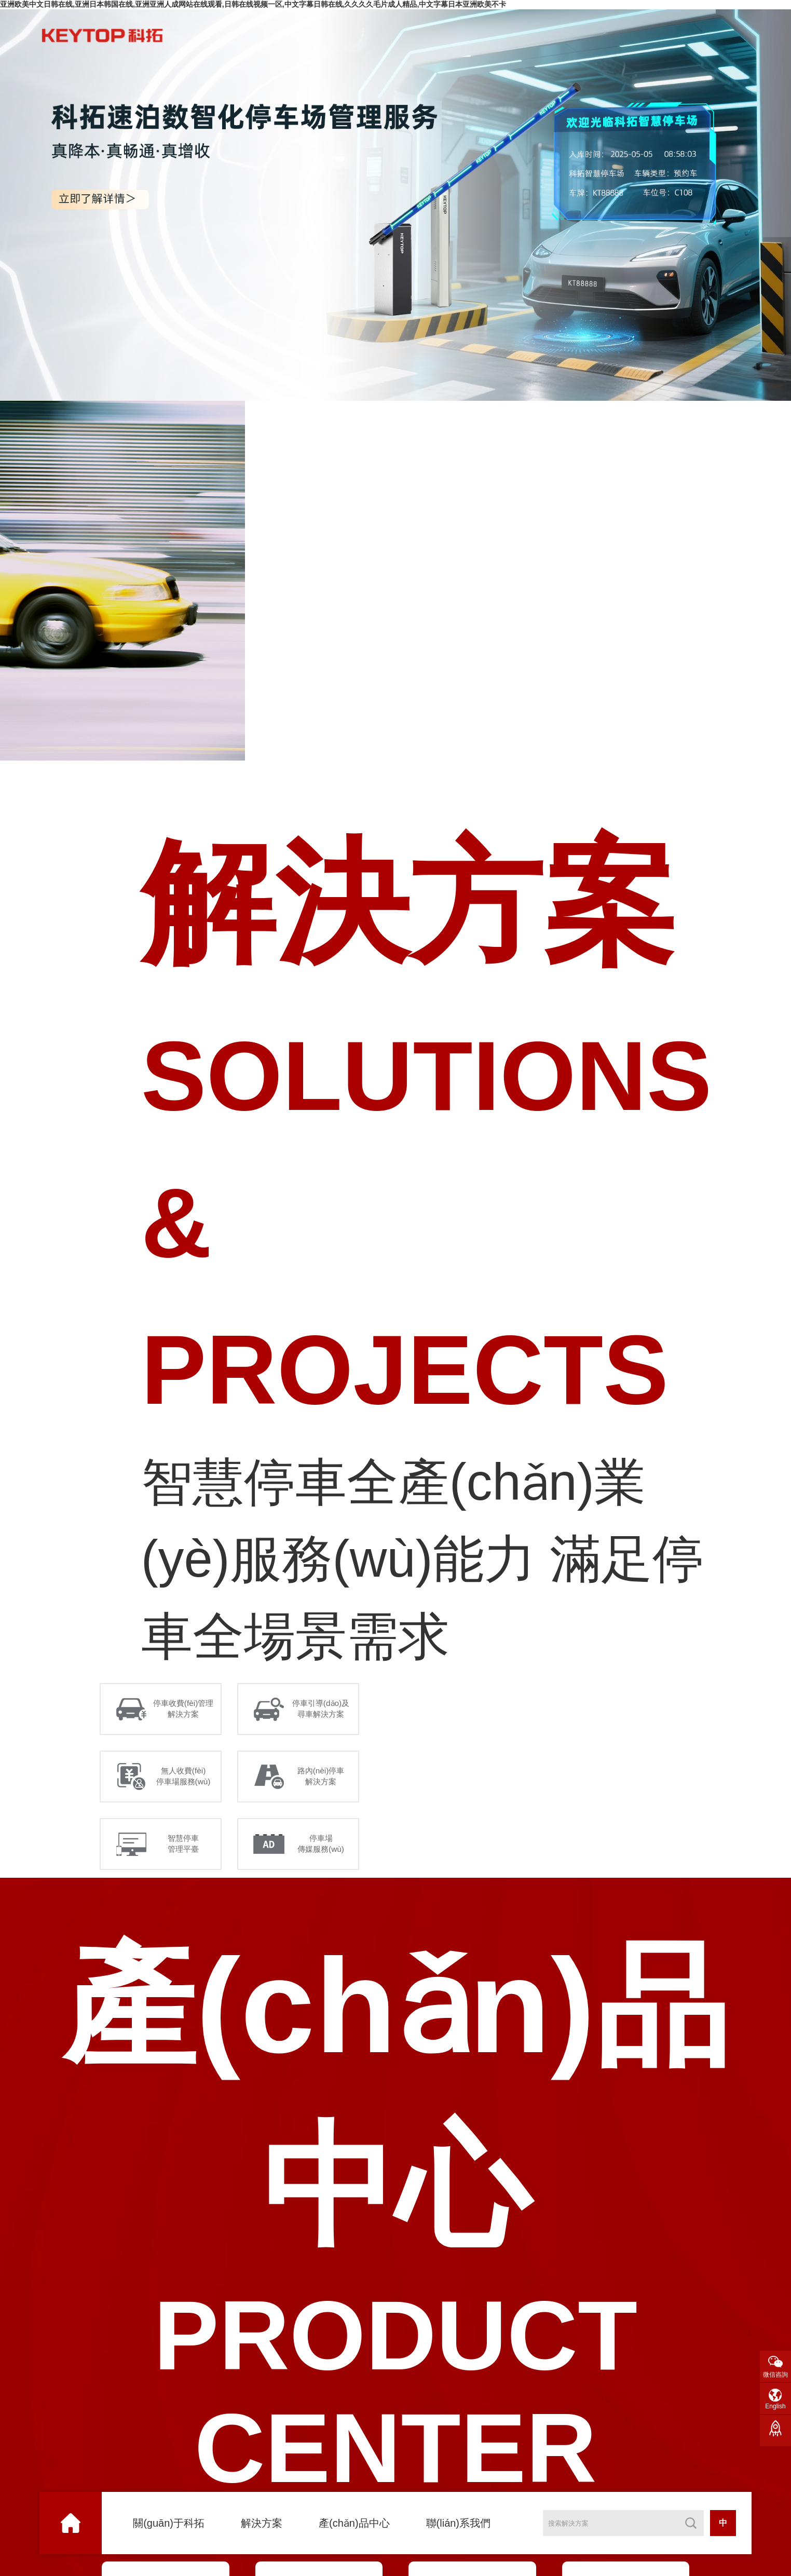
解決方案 (261, 2523)
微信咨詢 (775, 2374)
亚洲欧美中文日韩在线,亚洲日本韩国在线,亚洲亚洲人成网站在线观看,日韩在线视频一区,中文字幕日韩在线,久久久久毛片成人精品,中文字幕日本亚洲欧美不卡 (253, 4)
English (775, 2406)
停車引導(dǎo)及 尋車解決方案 (322, 1710)
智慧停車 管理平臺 (185, 1851)
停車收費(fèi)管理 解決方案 (185, 1710)
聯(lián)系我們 (458, 2523)
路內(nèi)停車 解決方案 (323, 1781)
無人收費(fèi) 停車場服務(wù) (185, 1781)
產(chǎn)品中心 (354, 2523)
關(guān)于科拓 (168, 2523)
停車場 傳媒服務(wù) (322, 1851)
